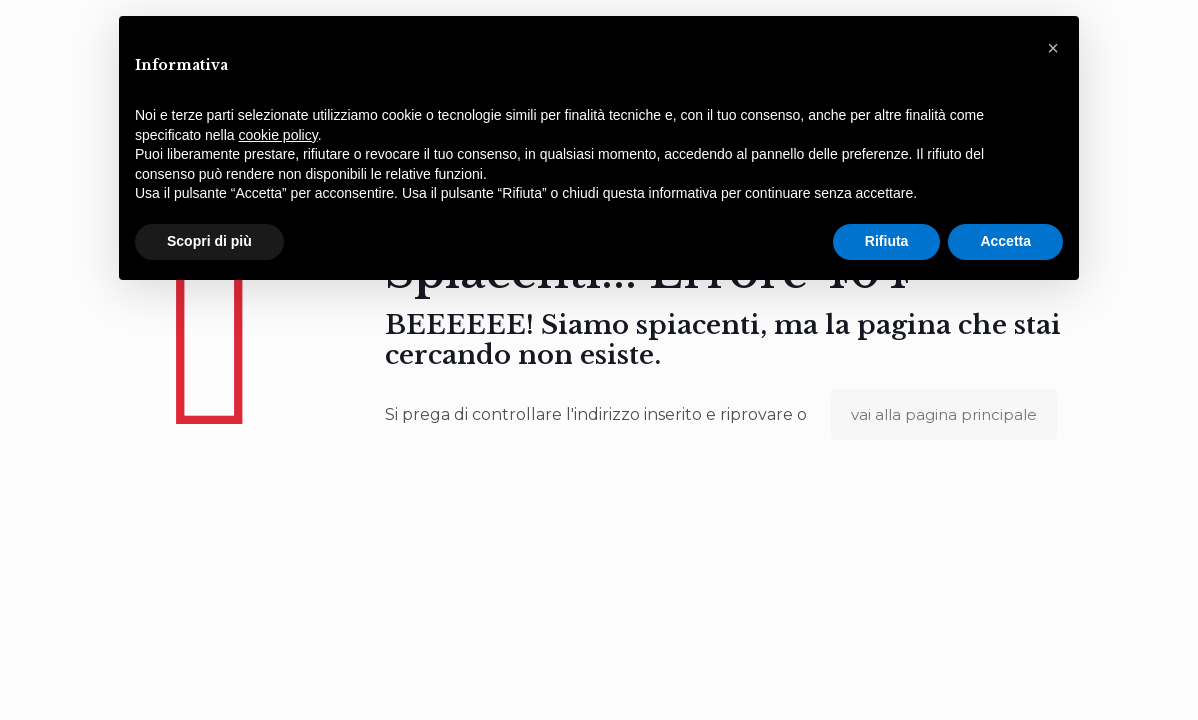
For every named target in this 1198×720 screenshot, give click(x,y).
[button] (1053, 48)
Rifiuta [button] (887, 241)
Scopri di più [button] (209, 241)
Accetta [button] (1005, 241)
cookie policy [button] (278, 135)
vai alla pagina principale (944, 414)
